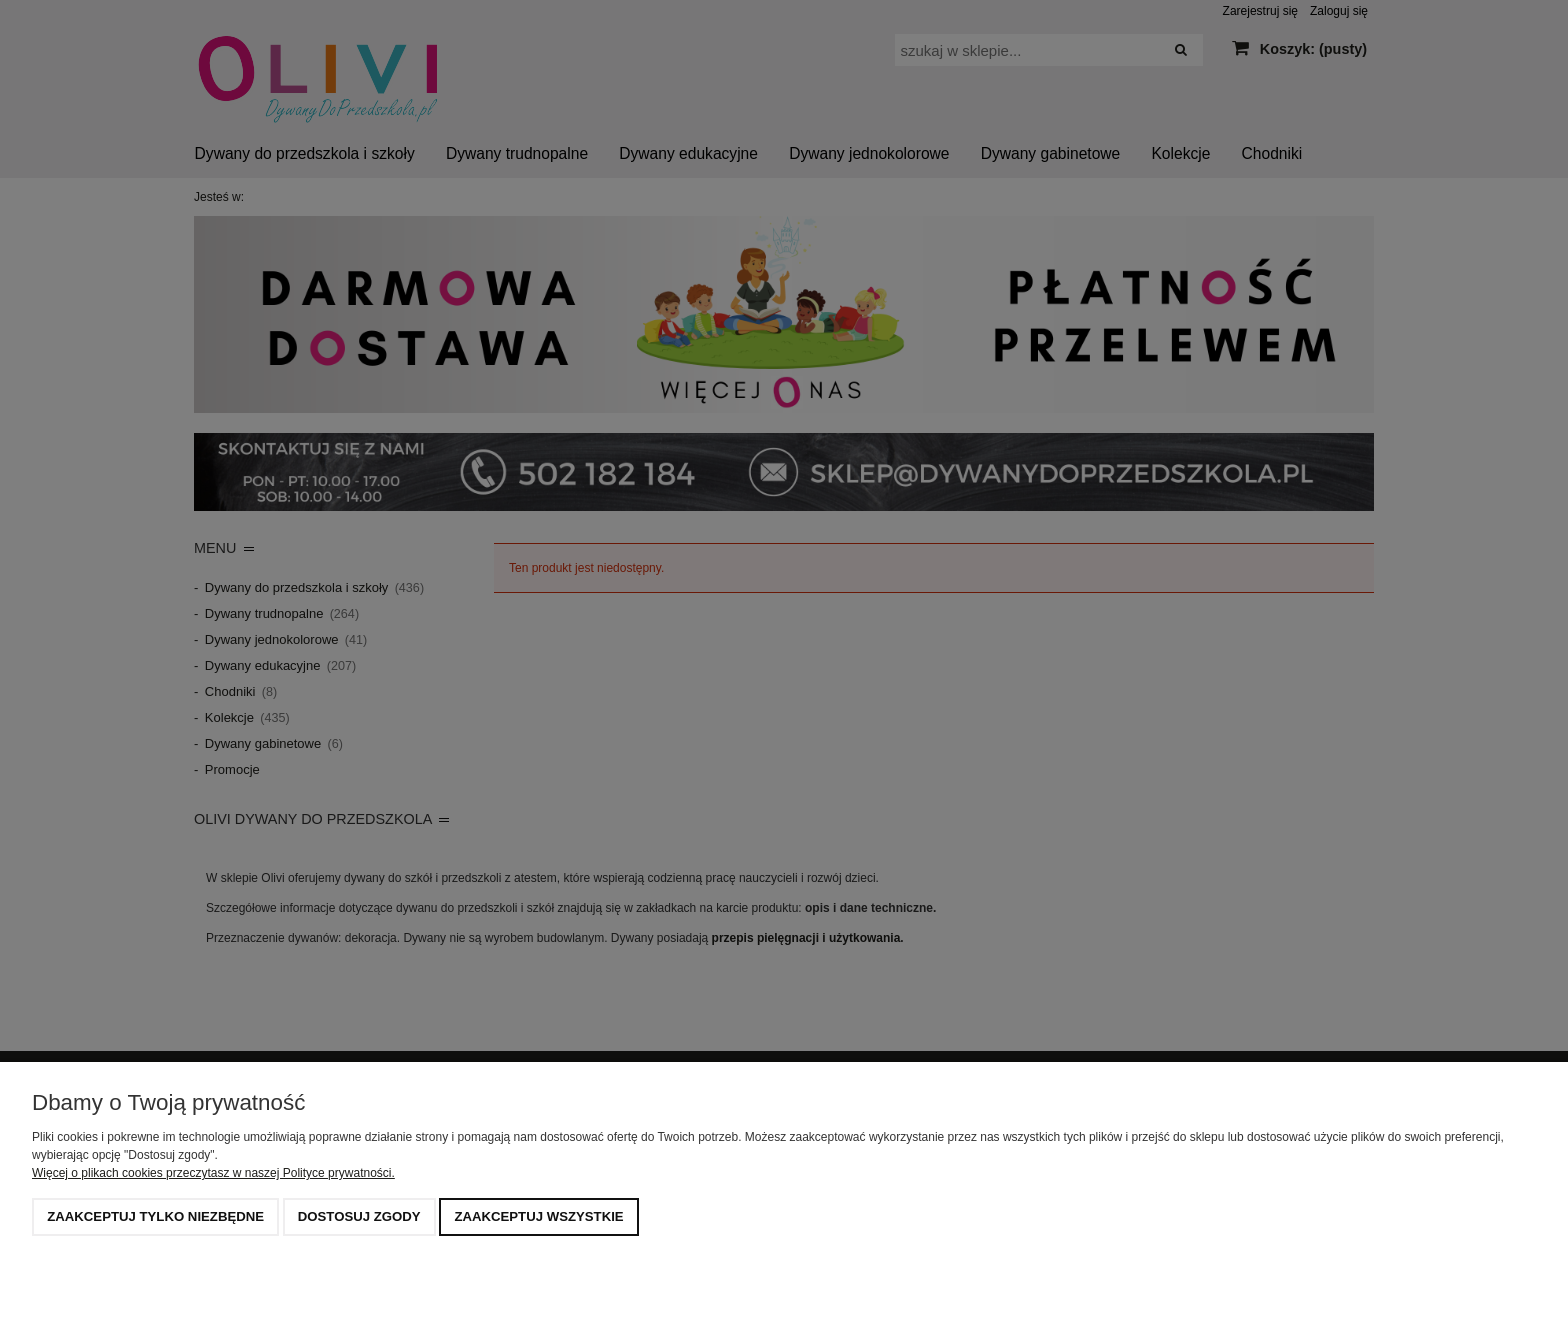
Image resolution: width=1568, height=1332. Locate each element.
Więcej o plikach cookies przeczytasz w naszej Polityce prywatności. (213, 1173)
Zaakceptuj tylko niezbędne (155, 1216)
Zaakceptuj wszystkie (538, 1216)
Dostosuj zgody (359, 1216)
